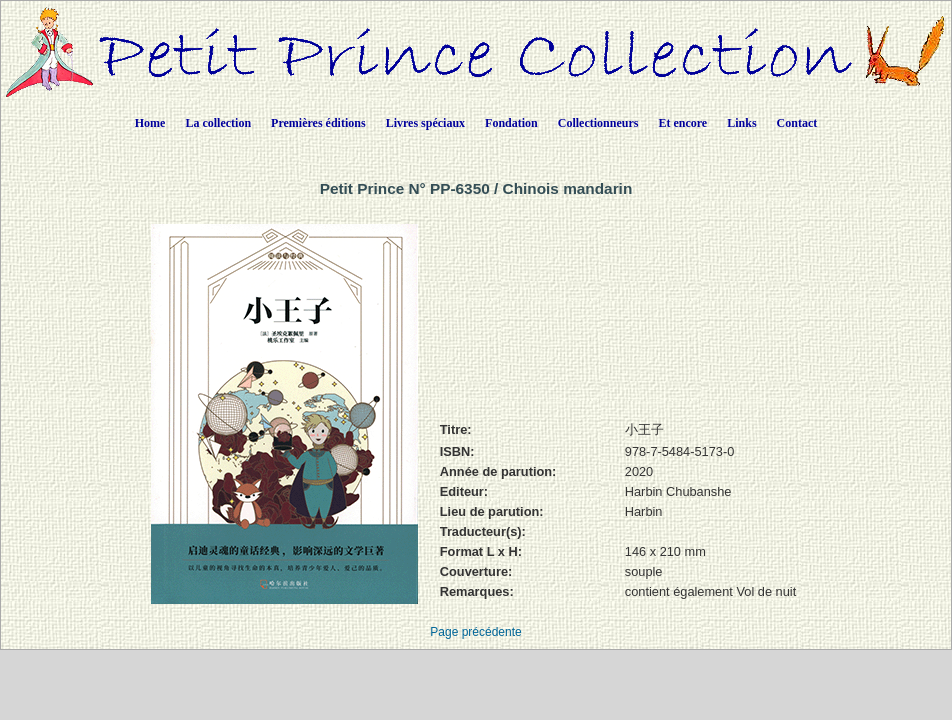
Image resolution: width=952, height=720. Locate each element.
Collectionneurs (598, 123)
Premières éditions (318, 123)
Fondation (511, 123)
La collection (218, 123)
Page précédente (475, 632)
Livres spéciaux (425, 123)
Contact (797, 123)
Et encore (682, 123)
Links (741, 123)
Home (150, 123)
